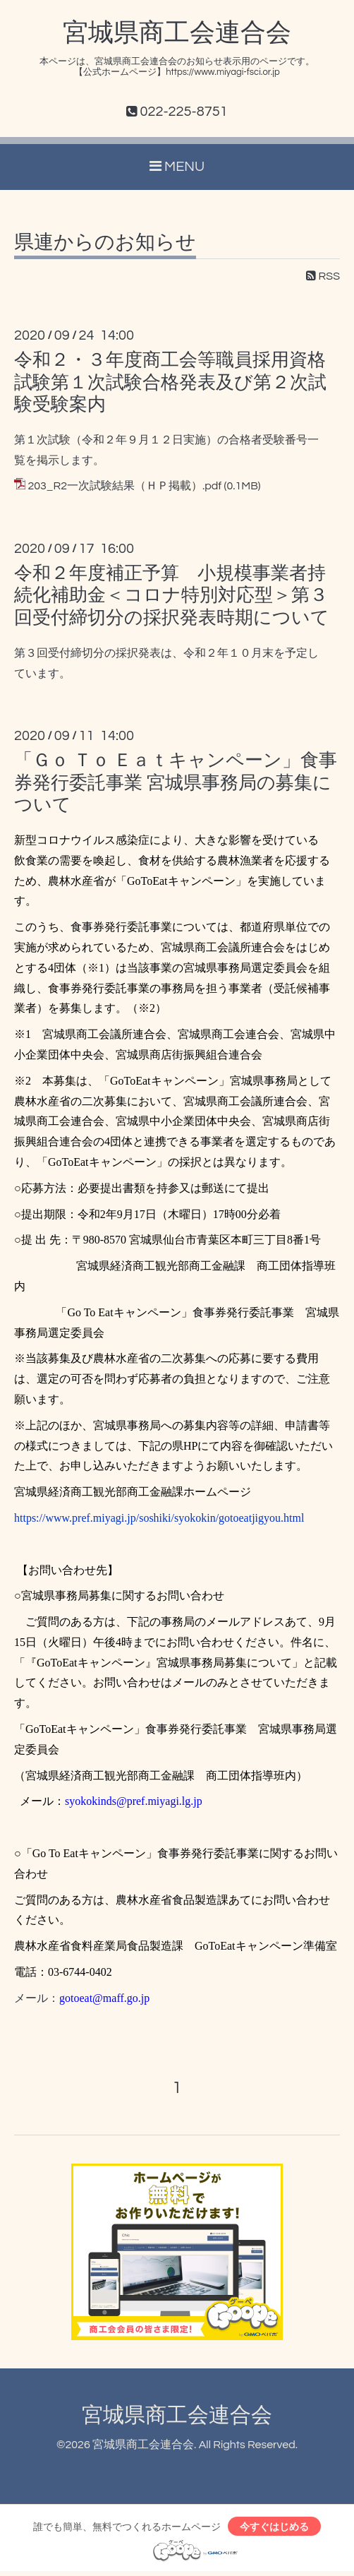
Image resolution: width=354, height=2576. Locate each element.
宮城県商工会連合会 (177, 33)
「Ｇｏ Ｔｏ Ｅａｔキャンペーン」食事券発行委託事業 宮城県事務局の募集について (175, 782)
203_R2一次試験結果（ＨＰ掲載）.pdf (124, 485)
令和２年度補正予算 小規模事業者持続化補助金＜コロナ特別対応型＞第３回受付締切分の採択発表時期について (171, 595)
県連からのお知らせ (105, 243)
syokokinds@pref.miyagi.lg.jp (133, 1801)
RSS (323, 276)
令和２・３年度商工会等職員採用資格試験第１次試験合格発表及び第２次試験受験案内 (170, 382)
